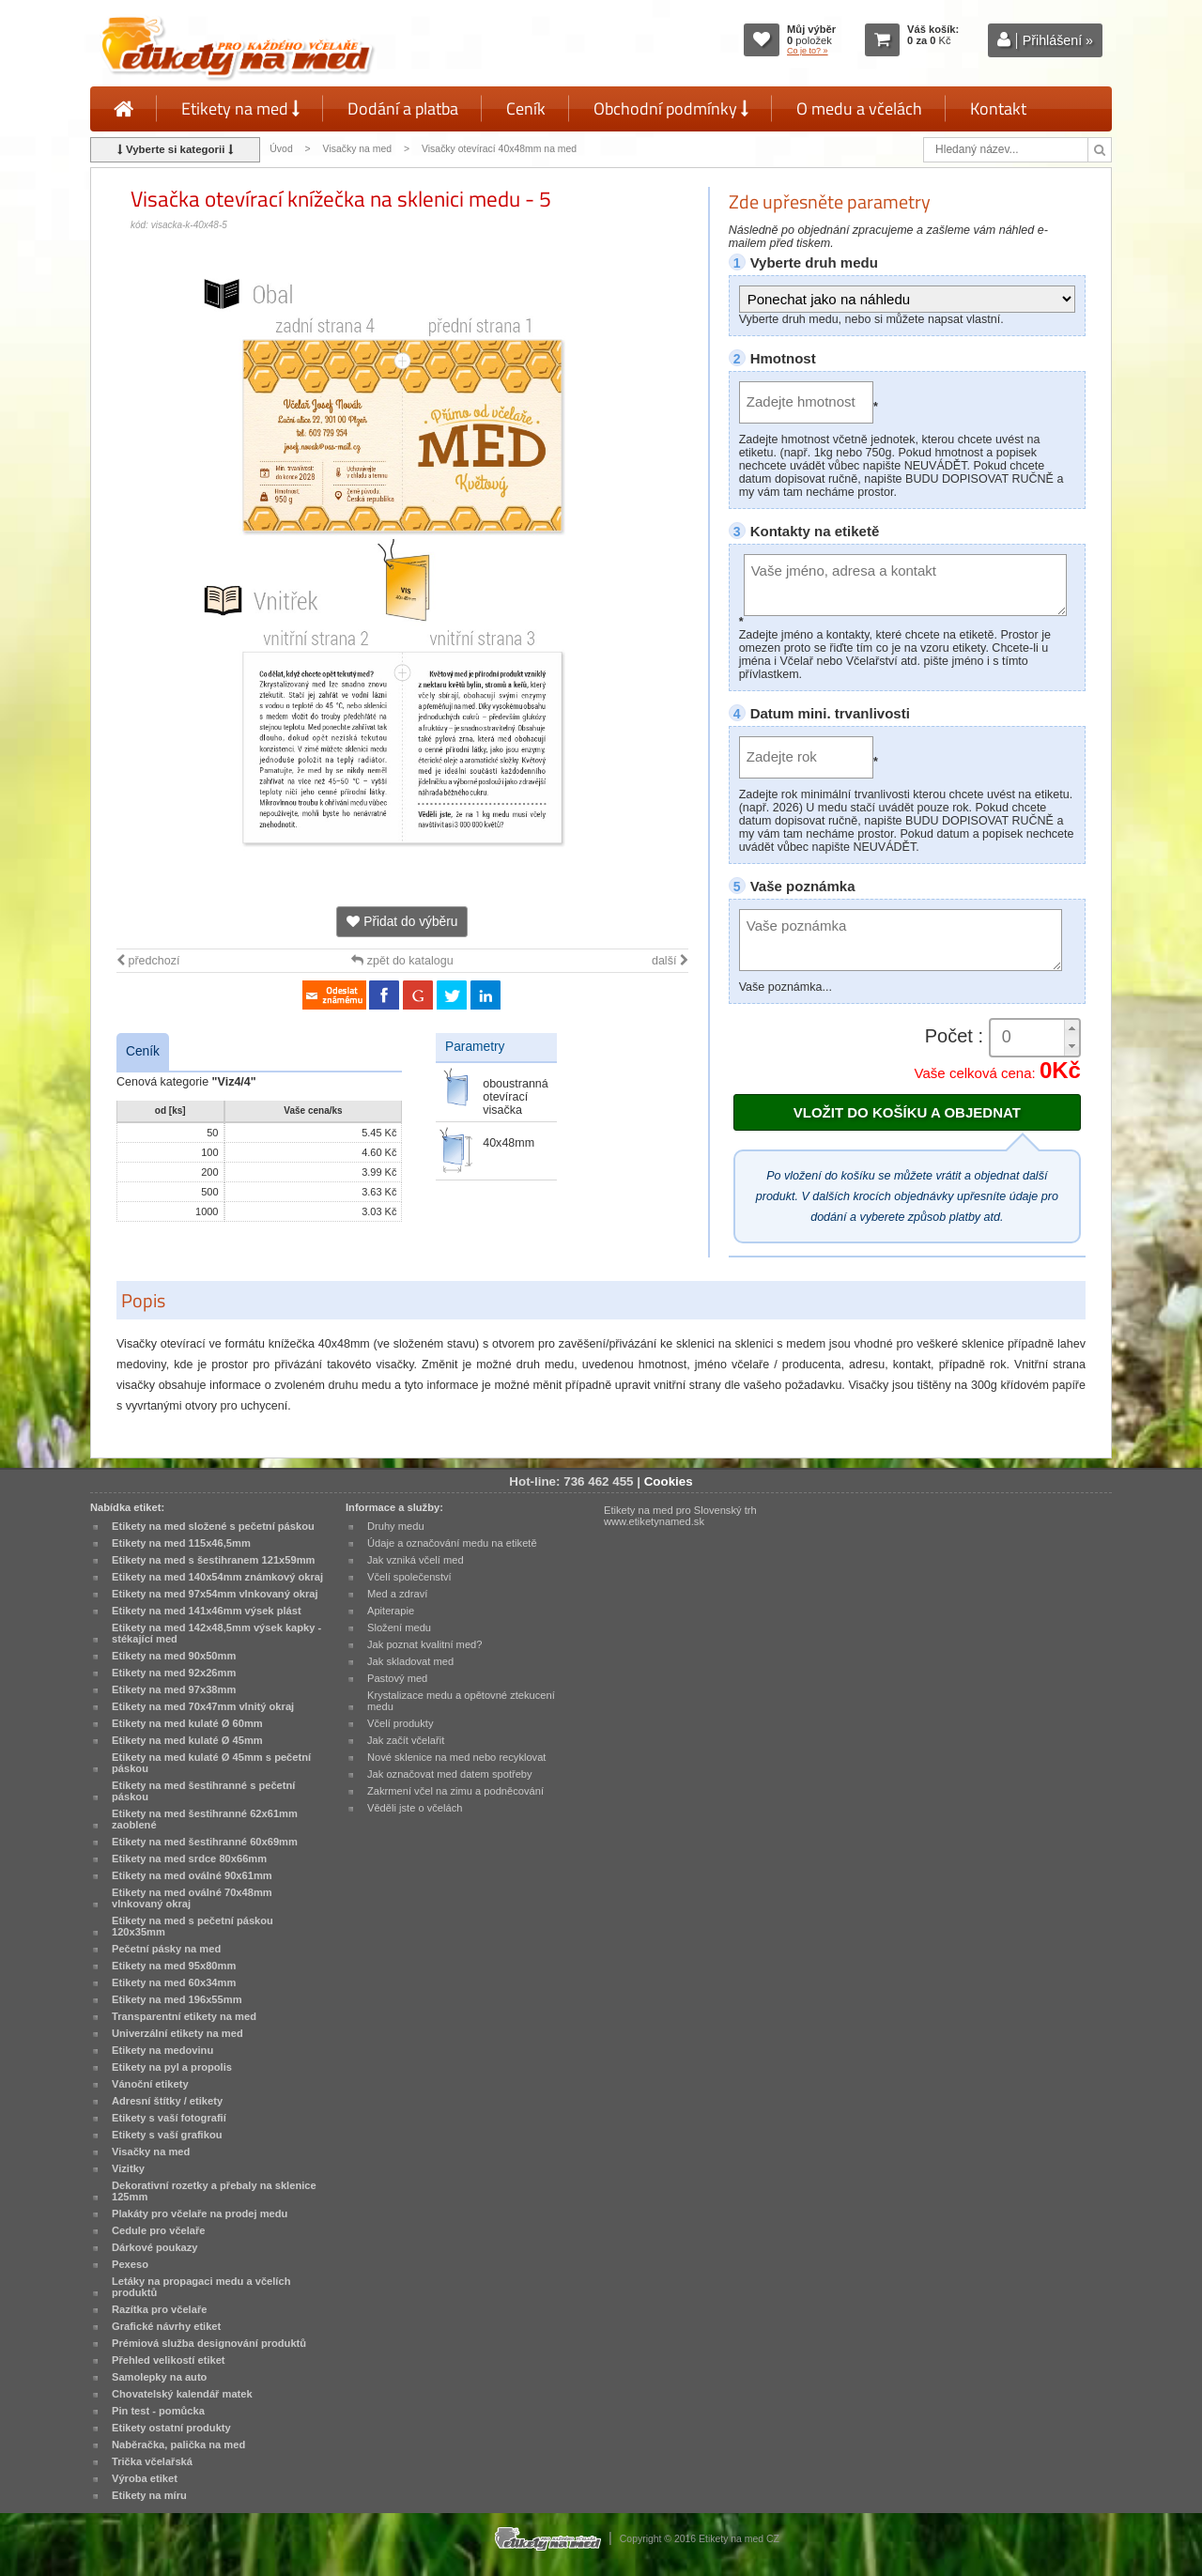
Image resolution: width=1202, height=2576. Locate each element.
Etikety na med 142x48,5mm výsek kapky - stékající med (216, 1633)
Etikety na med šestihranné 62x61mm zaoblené (205, 1819)
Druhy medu (395, 1526)
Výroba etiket (144, 2478)
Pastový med (397, 1678)
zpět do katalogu (402, 960)
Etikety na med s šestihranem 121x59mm (213, 1560)
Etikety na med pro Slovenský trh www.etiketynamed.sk (680, 1515)
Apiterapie (390, 1610)
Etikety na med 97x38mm (174, 1689)
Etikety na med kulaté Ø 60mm (187, 1723)
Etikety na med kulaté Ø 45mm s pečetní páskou (211, 1762)
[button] (1071, 1029)
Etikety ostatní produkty (171, 2427)
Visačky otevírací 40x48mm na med (499, 149)
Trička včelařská (152, 2461)
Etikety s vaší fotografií (169, 2117)
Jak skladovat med (410, 1661)
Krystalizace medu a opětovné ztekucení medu (461, 1700)
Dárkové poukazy (155, 2247)
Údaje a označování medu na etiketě (452, 1543)
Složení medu (399, 1627)
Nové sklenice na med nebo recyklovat (456, 1757)
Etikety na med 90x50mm (174, 1655)
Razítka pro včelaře (159, 2309)
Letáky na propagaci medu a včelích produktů (201, 2286)
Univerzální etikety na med (177, 2033)
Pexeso (130, 2264)
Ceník (526, 108)
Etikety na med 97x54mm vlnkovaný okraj (215, 1593)
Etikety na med (240, 108)
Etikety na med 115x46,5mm (181, 1543)
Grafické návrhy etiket (166, 2326)
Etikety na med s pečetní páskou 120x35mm (192, 1926)
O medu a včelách (859, 108)
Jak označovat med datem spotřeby (449, 1774)
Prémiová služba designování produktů (209, 2343)
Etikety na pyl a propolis (172, 2067)
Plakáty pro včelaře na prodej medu (199, 2213)
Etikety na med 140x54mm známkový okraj (217, 1576)
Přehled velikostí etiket (168, 2360)
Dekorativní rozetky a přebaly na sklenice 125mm (214, 2191)
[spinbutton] (1034, 1037)
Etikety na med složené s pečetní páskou (213, 1526)
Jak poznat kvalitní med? (424, 1644)
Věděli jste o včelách (414, 1807)
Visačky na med (358, 149)
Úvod (281, 149)
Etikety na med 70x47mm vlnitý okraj (203, 1706)
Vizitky (128, 2168)
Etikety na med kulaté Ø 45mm (187, 1740)
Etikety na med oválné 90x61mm (192, 1875)
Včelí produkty (400, 1723)
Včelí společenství (409, 1576)
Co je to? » (807, 50)
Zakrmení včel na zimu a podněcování (455, 1791)
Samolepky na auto (159, 2377)
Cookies (668, 1481)
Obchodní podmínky (670, 108)
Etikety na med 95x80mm (174, 1965)
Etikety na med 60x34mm (174, 1982)
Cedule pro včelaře (159, 2230)
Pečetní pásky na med (166, 1948)
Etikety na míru (149, 2495)
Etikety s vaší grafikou (167, 2134)
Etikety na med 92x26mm (174, 1672)
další (670, 960)
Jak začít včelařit (405, 1740)
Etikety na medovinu (162, 2050)
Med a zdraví (397, 1593)
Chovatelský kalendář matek (182, 2393)
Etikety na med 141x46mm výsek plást (206, 1610)
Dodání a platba (402, 108)
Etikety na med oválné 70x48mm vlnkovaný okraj (192, 1898)
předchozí (147, 960)
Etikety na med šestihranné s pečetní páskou (203, 1791)
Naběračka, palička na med (178, 2444)
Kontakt (998, 108)
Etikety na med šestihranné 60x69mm (205, 1841)
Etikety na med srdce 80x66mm (189, 1858)
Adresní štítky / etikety (167, 2100)
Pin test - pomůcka (158, 2410)
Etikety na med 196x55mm (177, 1999)
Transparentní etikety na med (184, 2016)
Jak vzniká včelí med (415, 1560)
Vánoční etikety (150, 2084)
